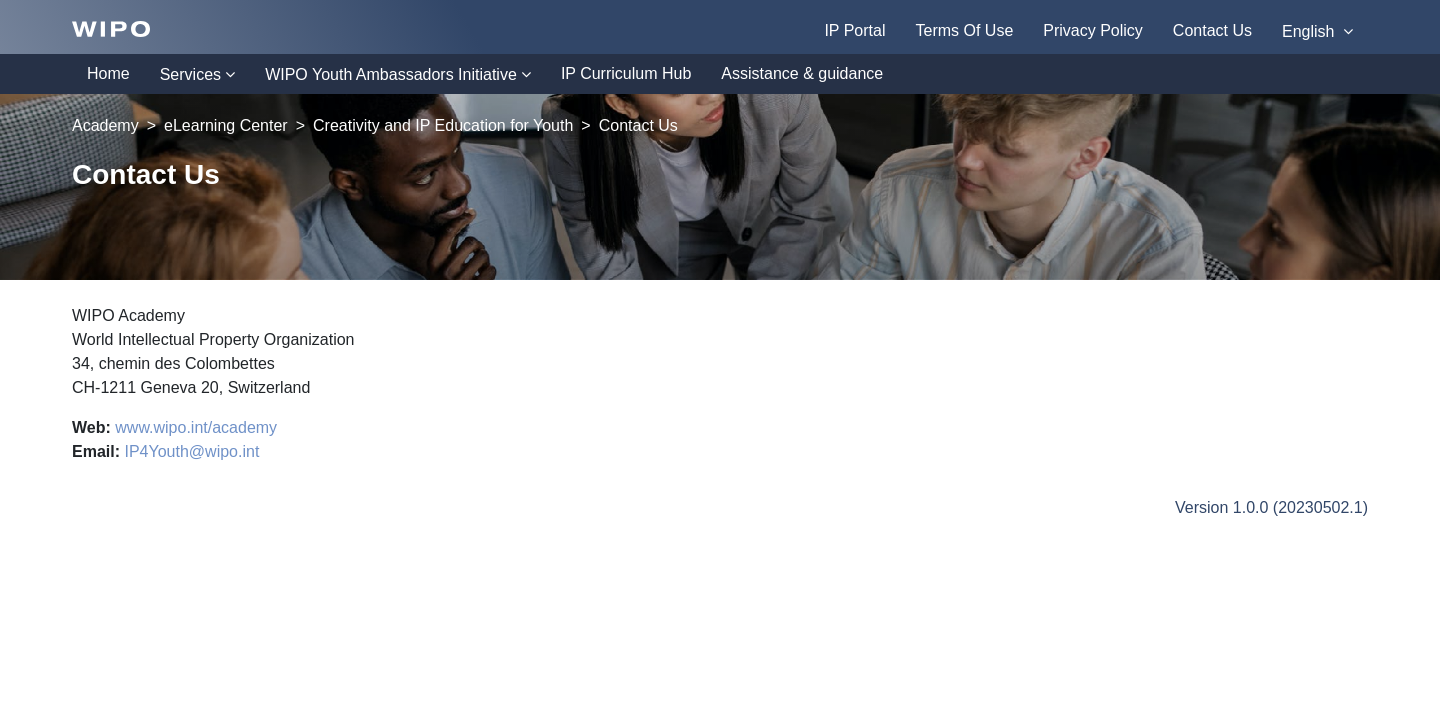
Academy (105, 125)
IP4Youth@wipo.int (191, 451)
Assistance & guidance (802, 73)
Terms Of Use (964, 30)
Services (190, 74)
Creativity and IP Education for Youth (443, 125)
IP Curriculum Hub (626, 73)
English (1310, 31)
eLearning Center (226, 125)
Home (108, 73)
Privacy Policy (1093, 30)
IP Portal (854, 30)
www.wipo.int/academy (196, 427)
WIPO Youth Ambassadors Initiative (391, 74)
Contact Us (1212, 30)
